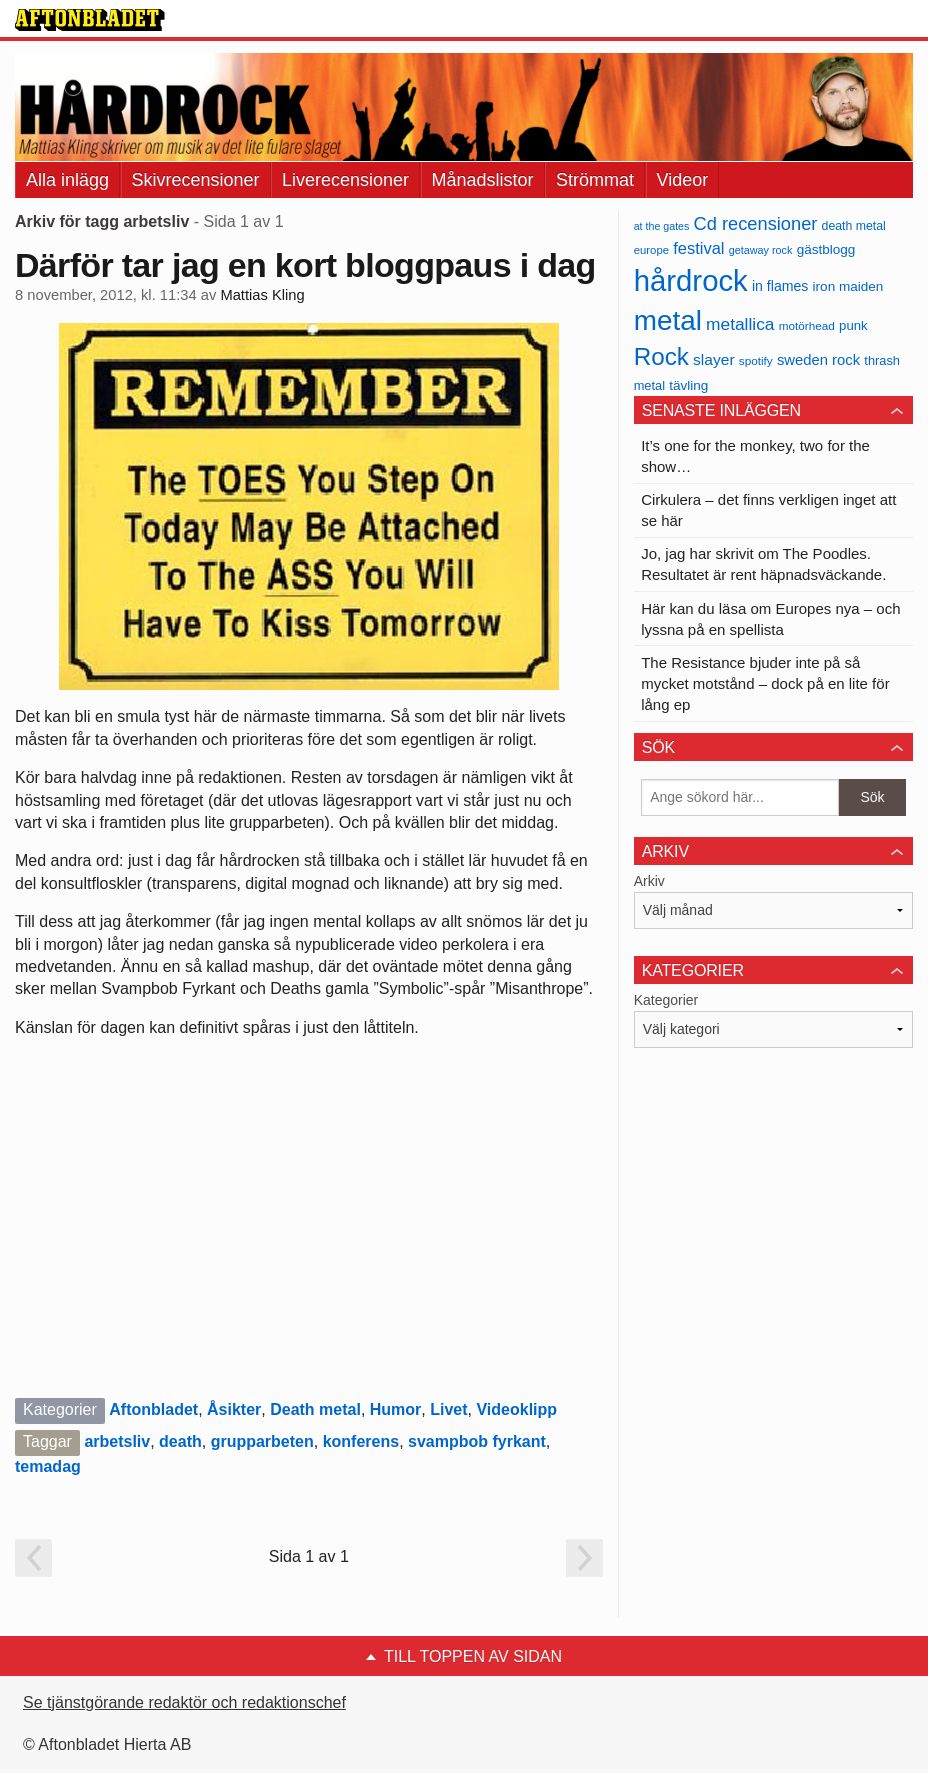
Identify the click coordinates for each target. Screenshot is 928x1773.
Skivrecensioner (196, 180)
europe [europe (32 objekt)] (651, 250)
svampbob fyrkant (477, 1441)
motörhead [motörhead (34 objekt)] (807, 325)
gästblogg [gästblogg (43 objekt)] (826, 249)
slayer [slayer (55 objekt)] (713, 359)
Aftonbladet (153, 1409)
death (180, 1441)
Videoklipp (516, 1409)
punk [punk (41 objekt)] (853, 325)
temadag (48, 1466)
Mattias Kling (262, 295)
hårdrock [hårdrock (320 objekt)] (691, 280)
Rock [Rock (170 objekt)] (661, 356)
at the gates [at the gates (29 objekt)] (662, 226)
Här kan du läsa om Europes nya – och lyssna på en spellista (770, 619)
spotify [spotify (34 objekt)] (756, 360)
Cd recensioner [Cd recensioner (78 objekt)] (756, 223)
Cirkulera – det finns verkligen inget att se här (768, 510)
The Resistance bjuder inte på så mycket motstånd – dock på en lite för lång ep (765, 683)
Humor (396, 1409)
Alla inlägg (67, 180)
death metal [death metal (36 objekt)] (854, 226)
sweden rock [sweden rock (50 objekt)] (818, 360)
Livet (448, 1409)
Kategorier (666, 1000)
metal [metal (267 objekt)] (668, 320)
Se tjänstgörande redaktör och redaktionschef (184, 1702)
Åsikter (234, 1409)
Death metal (315, 1409)
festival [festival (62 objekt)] (698, 248)
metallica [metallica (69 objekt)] (740, 324)
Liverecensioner (345, 180)
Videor (683, 180)
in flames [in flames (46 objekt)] (780, 286)
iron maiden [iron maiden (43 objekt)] (848, 286)
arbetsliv (117, 1441)
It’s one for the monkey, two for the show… (755, 456)
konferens (361, 1441)
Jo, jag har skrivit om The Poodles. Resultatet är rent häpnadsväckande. (763, 564)
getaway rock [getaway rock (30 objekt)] (761, 250)
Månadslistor (483, 180)
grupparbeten (262, 1441)
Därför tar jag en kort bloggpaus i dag (305, 265)
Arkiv (649, 881)
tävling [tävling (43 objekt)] (688, 385)
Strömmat (595, 180)
